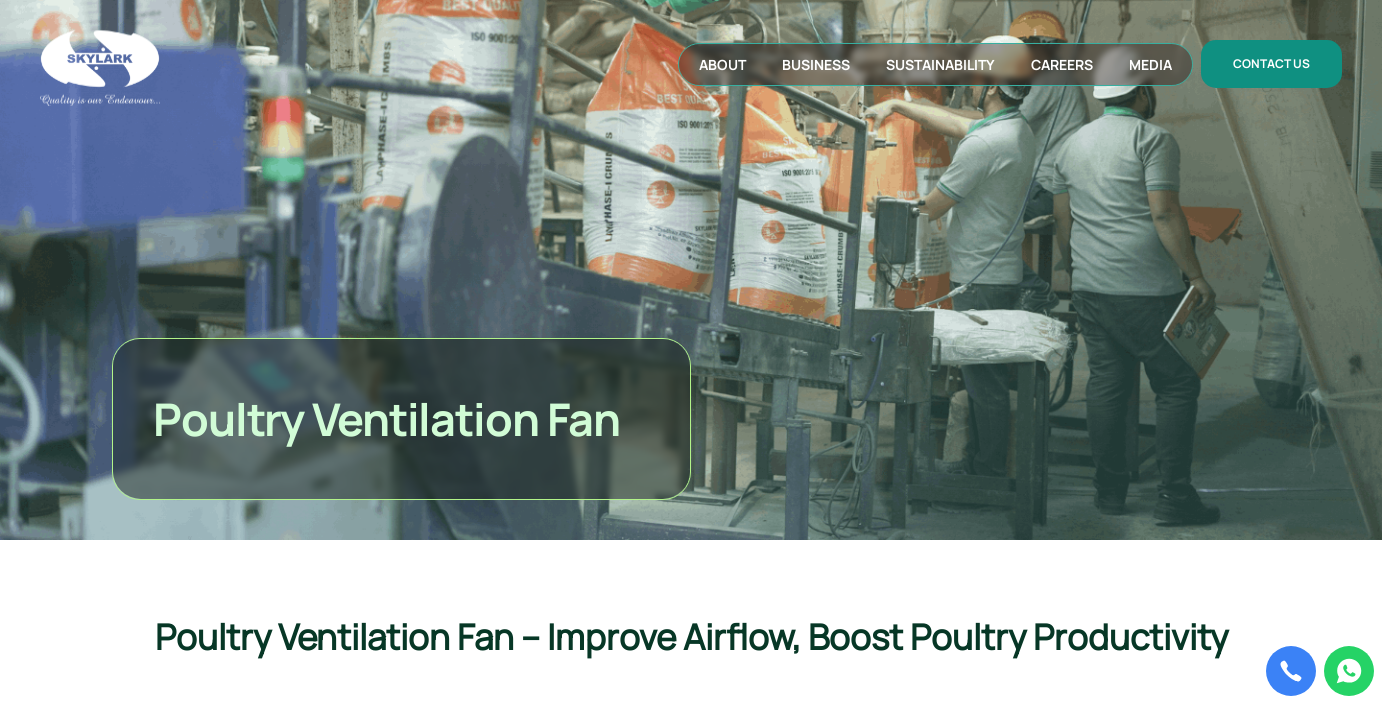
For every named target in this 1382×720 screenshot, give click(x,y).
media (1150, 64)
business (816, 64)
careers (1062, 64)
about (722, 64)
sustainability (940, 64)
